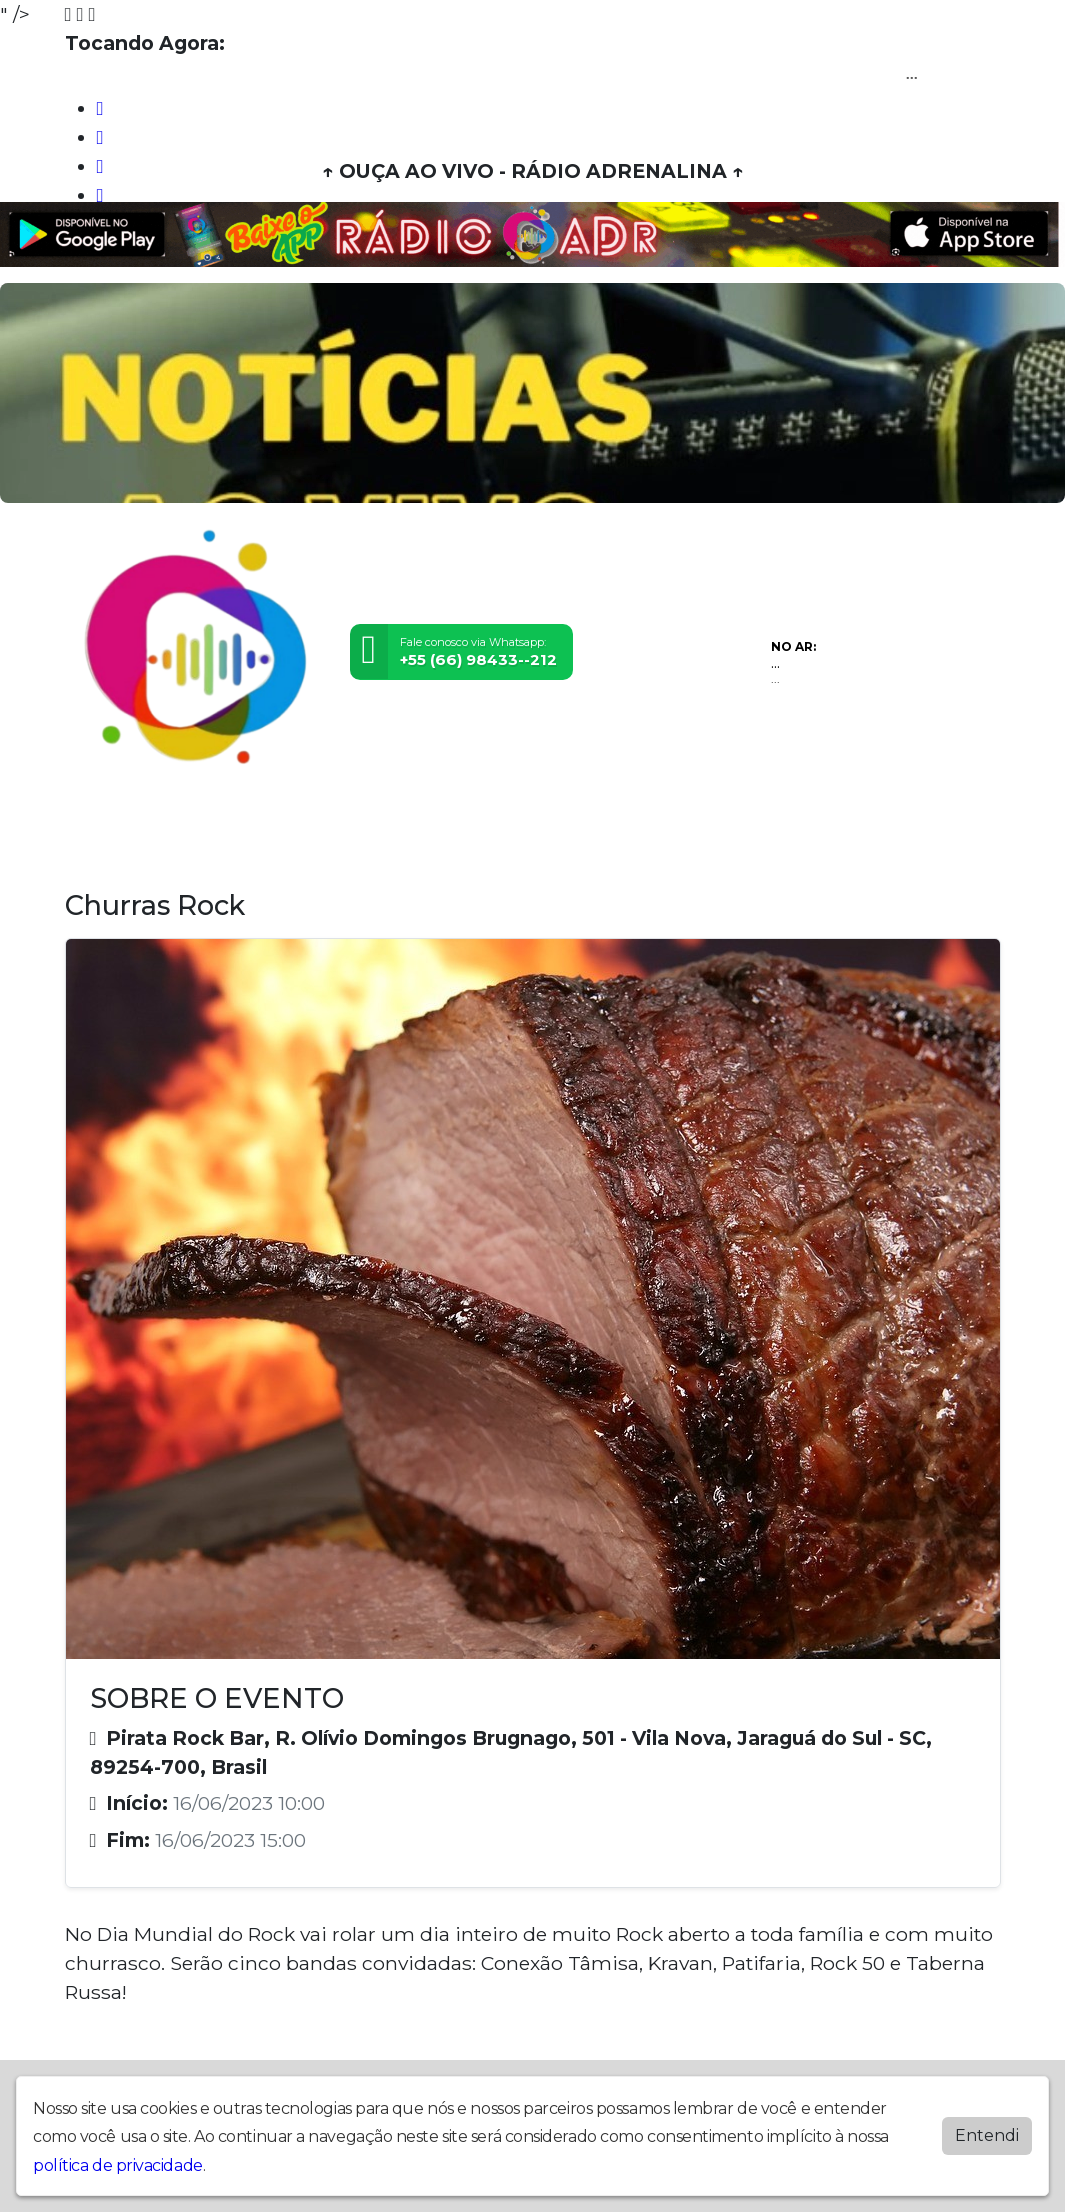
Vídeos (252, 823)
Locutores (392, 823)
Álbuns (553, 823)
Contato (618, 823)
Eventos (316, 823)
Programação (169, 823)
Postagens (480, 823)
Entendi (987, 2135)
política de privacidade (118, 2165)
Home (90, 823)
